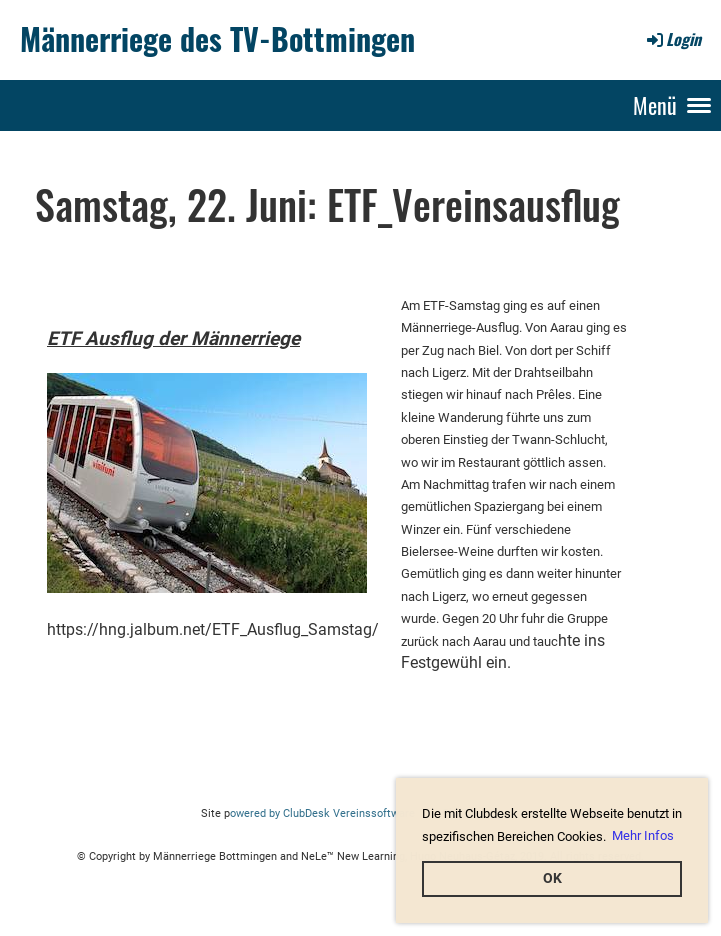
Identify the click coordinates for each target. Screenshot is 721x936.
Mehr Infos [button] (643, 835)
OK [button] (552, 878)
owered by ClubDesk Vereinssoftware (322, 813)
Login (672, 39)
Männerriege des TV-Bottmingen (217, 39)
